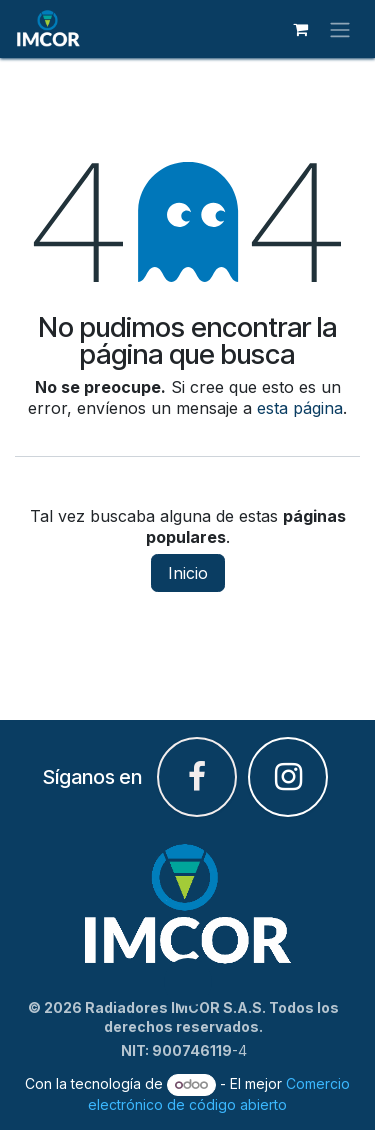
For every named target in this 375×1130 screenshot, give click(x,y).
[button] (188, 982)
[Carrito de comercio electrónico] (300, 29)
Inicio (188, 573)
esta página (300, 408)
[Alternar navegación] (340, 29)
